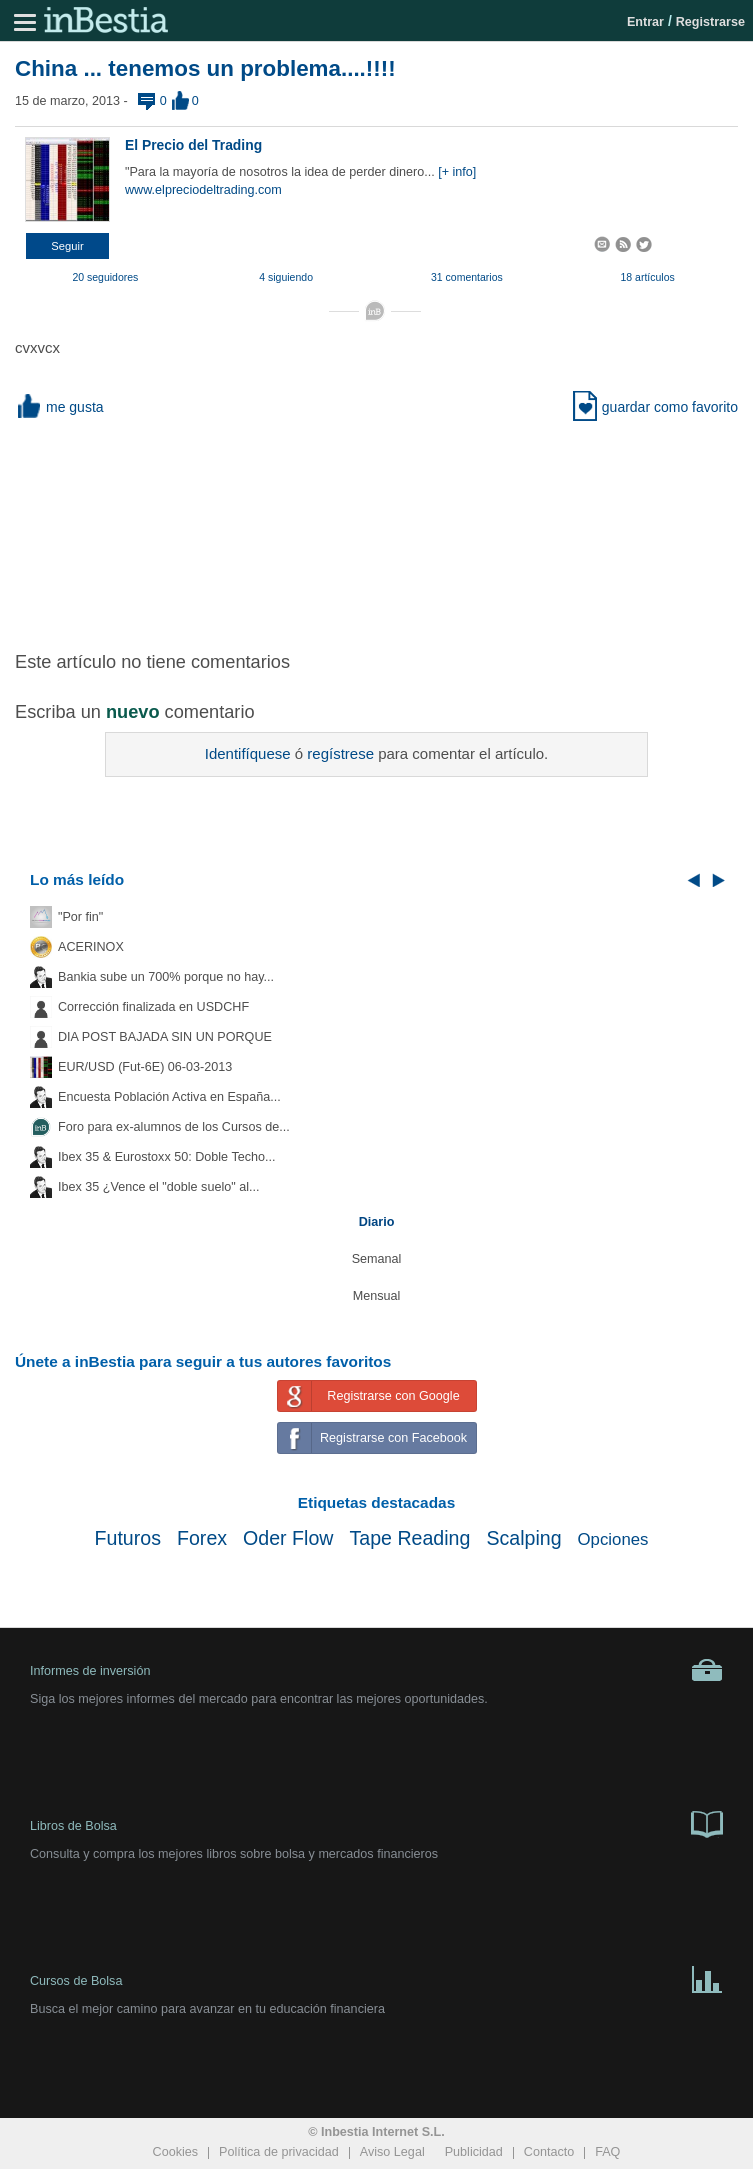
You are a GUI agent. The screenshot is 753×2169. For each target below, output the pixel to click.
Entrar (645, 22)
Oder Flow (288, 1538)
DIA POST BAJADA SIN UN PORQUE (165, 1037)
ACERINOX (91, 947)
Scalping (523, 1538)
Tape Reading (409, 1538)
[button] (67, 246)
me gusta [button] (59, 407)
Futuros (128, 1538)
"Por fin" (80, 917)
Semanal (377, 1259)
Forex (202, 1538)
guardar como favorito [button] (655, 407)
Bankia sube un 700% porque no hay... (166, 977)
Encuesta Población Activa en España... (169, 1097)
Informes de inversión (376, 1670)
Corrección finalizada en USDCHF (153, 1007)
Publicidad (474, 2152)
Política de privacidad (279, 2152)
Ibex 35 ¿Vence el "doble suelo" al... (158, 1187)
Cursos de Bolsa (376, 1978)
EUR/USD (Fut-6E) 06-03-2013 (145, 1067)
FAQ (607, 2152)
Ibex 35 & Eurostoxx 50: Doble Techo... (167, 1157)
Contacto (549, 2152)
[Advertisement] (377, 532)
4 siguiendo (286, 277)
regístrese (340, 753)
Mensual (377, 1296)
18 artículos (647, 277)
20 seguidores (105, 277)
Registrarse (710, 22)
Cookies (176, 2152)
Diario (377, 1222)
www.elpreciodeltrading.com (203, 190)
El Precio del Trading (193, 145)
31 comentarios (467, 277)
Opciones (613, 1539)
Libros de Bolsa (376, 1823)
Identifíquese (248, 753)
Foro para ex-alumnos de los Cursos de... (174, 1127)
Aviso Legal (392, 2152)
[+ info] (457, 172)
